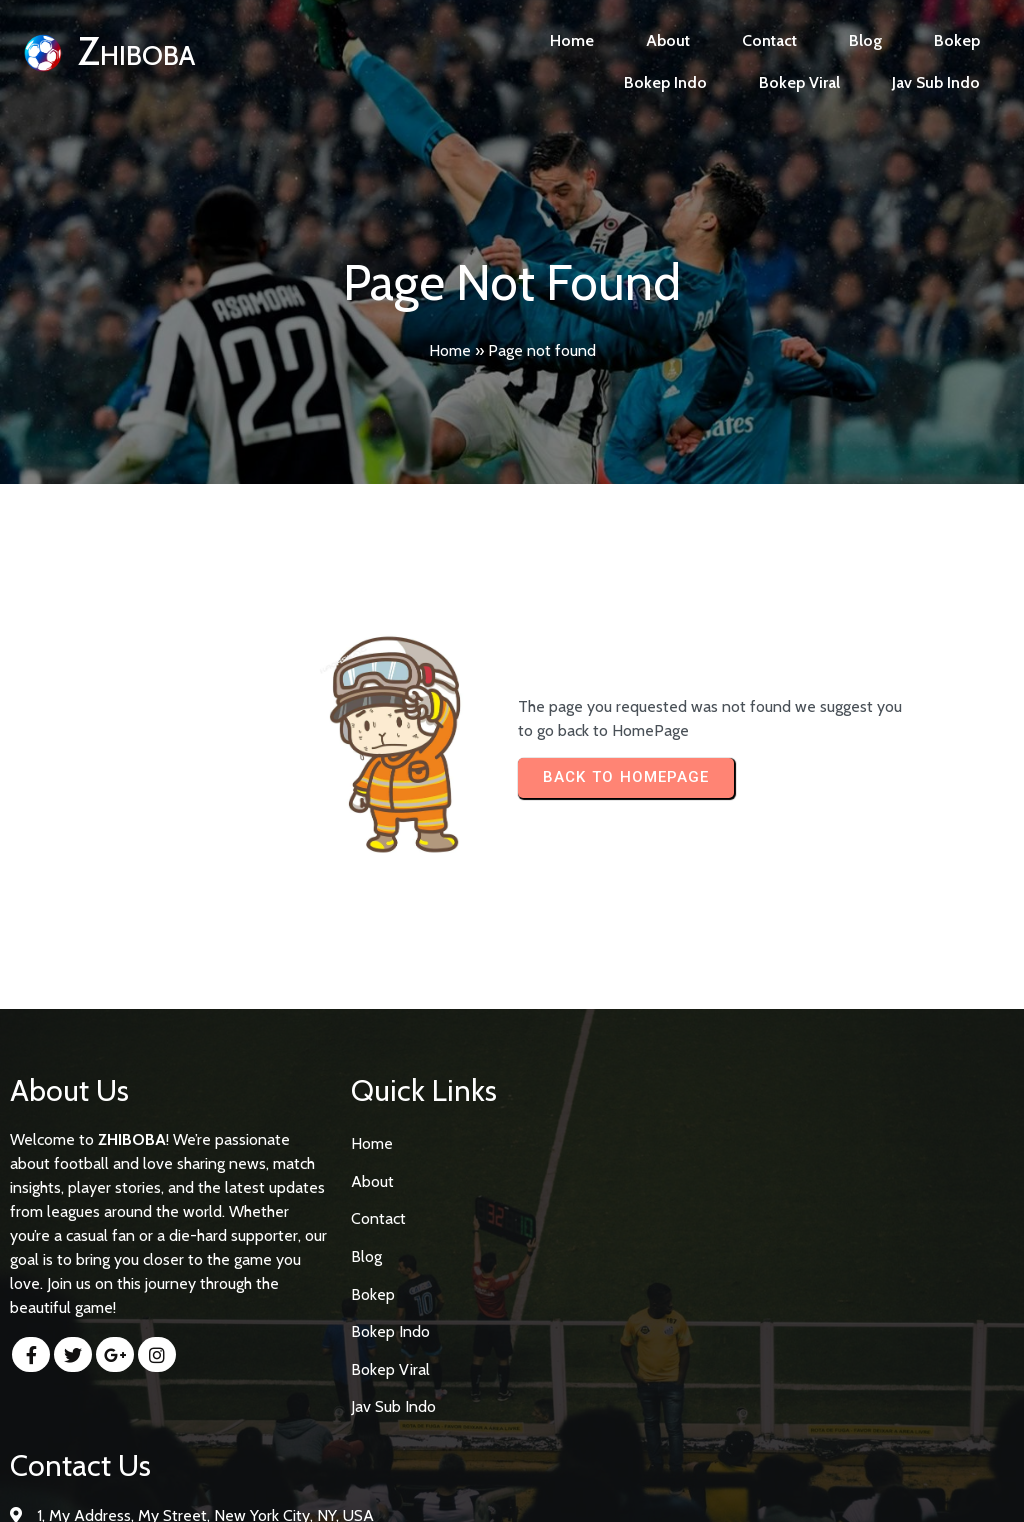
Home (450, 350)
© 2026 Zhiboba (512, 1488)
